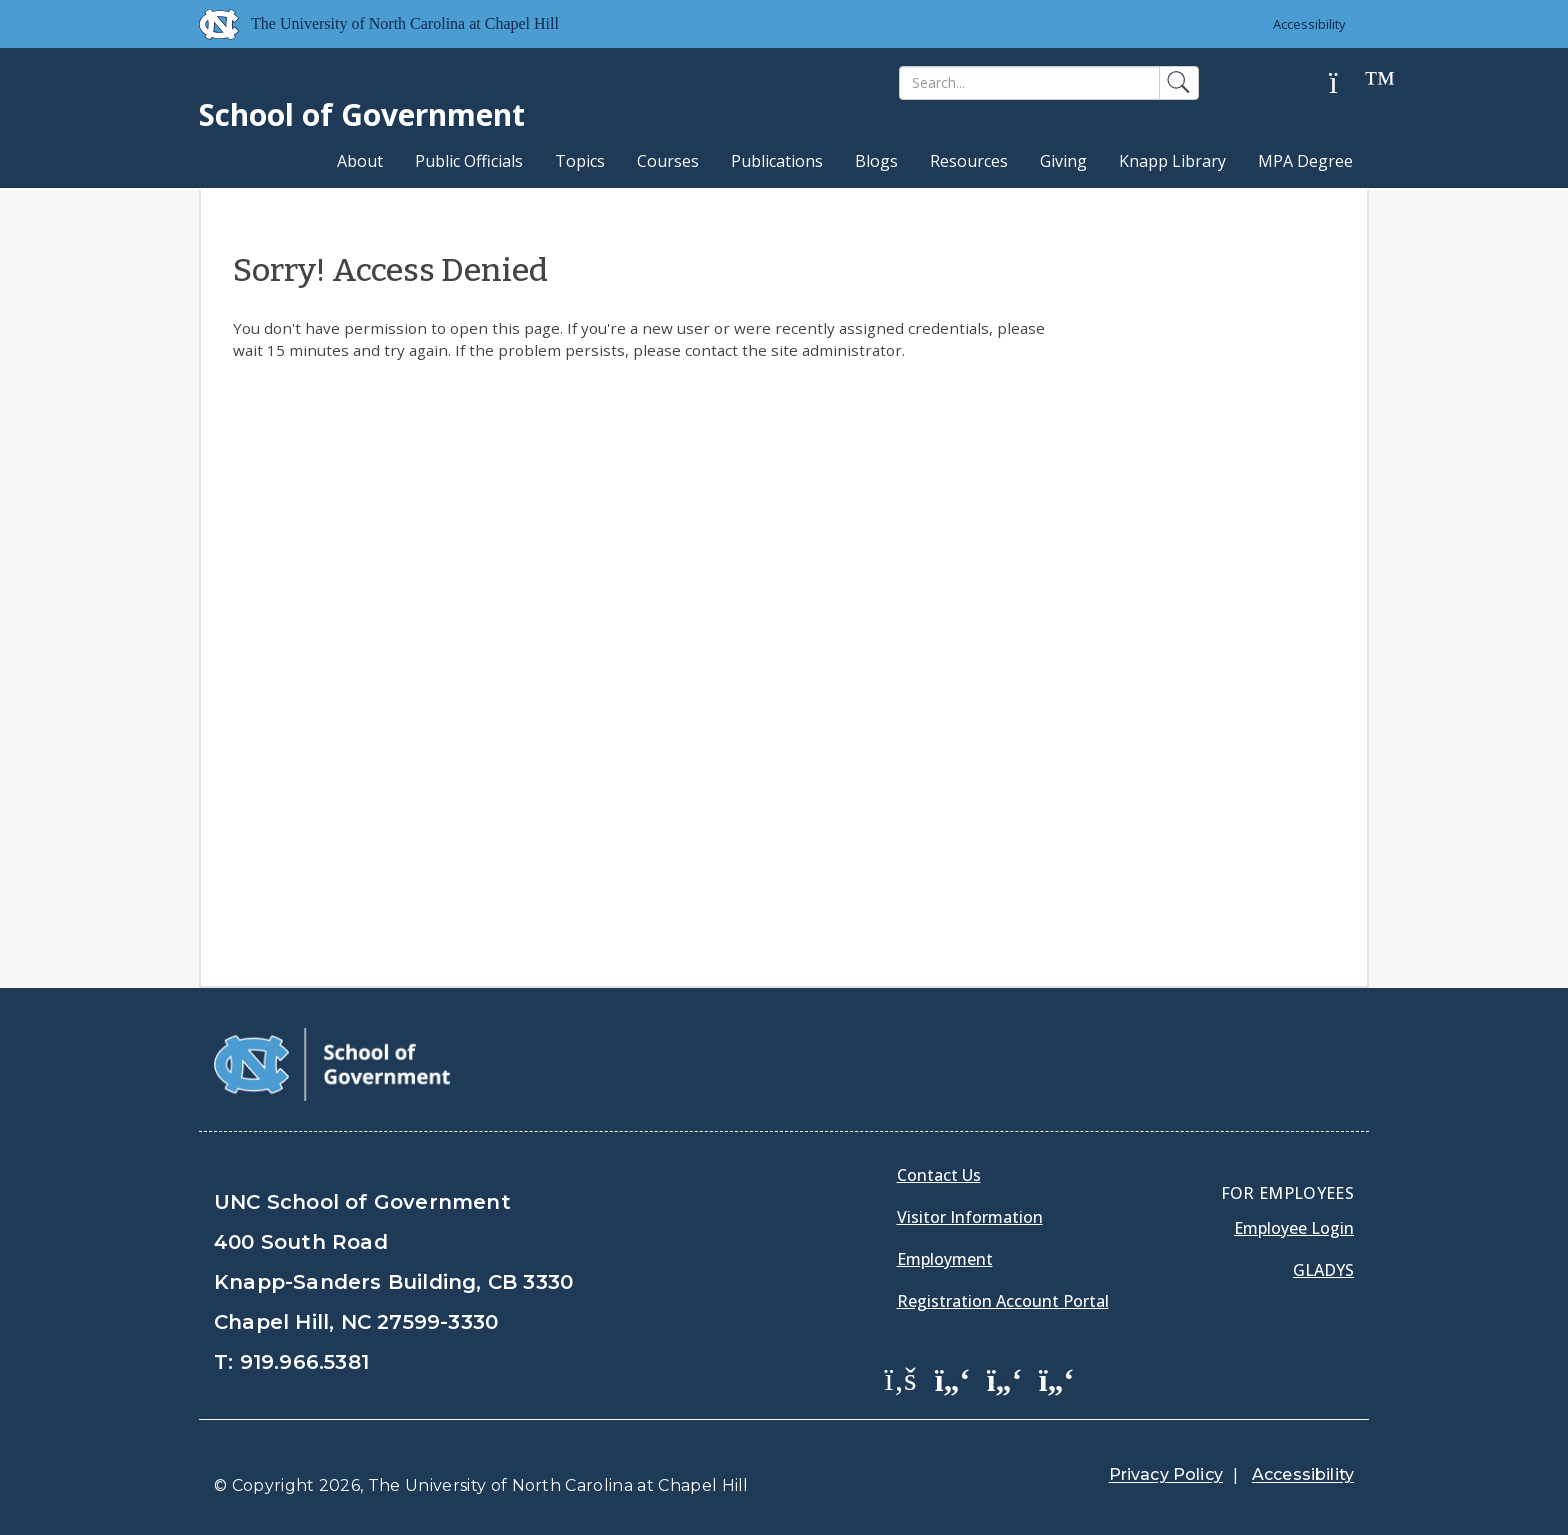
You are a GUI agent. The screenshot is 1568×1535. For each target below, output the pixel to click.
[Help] (1349, 83)
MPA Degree (1305, 161)
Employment (945, 1259)
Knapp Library (1172, 161)
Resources (969, 161)
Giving (1063, 161)
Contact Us (939, 1175)
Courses (668, 161)
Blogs (876, 161)
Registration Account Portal (1003, 1301)
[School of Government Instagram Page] (1057, 1378)
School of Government (362, 114)
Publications (777, 161)
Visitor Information (970, 1217)
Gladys (1323, 1270)
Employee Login (1294, 1228)
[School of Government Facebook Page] (901, 1378)
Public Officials (469, 161)
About (360, 161)
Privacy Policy (1166, 1474)
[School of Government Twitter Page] (953, 1378)
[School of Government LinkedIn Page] (1005, 1378)
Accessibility (1309, 24)
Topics (580, 161)
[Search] (1029, 83)
